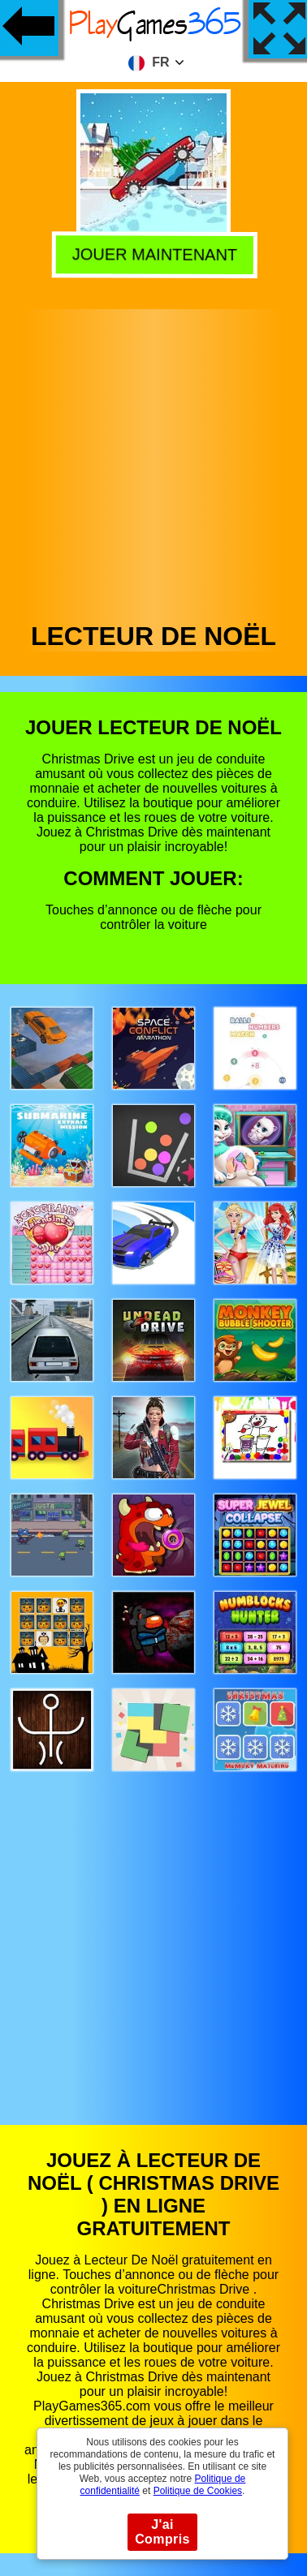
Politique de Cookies (198, 2490)
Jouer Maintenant (151, 253)
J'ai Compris (162, 2532)
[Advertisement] (152, 461)
